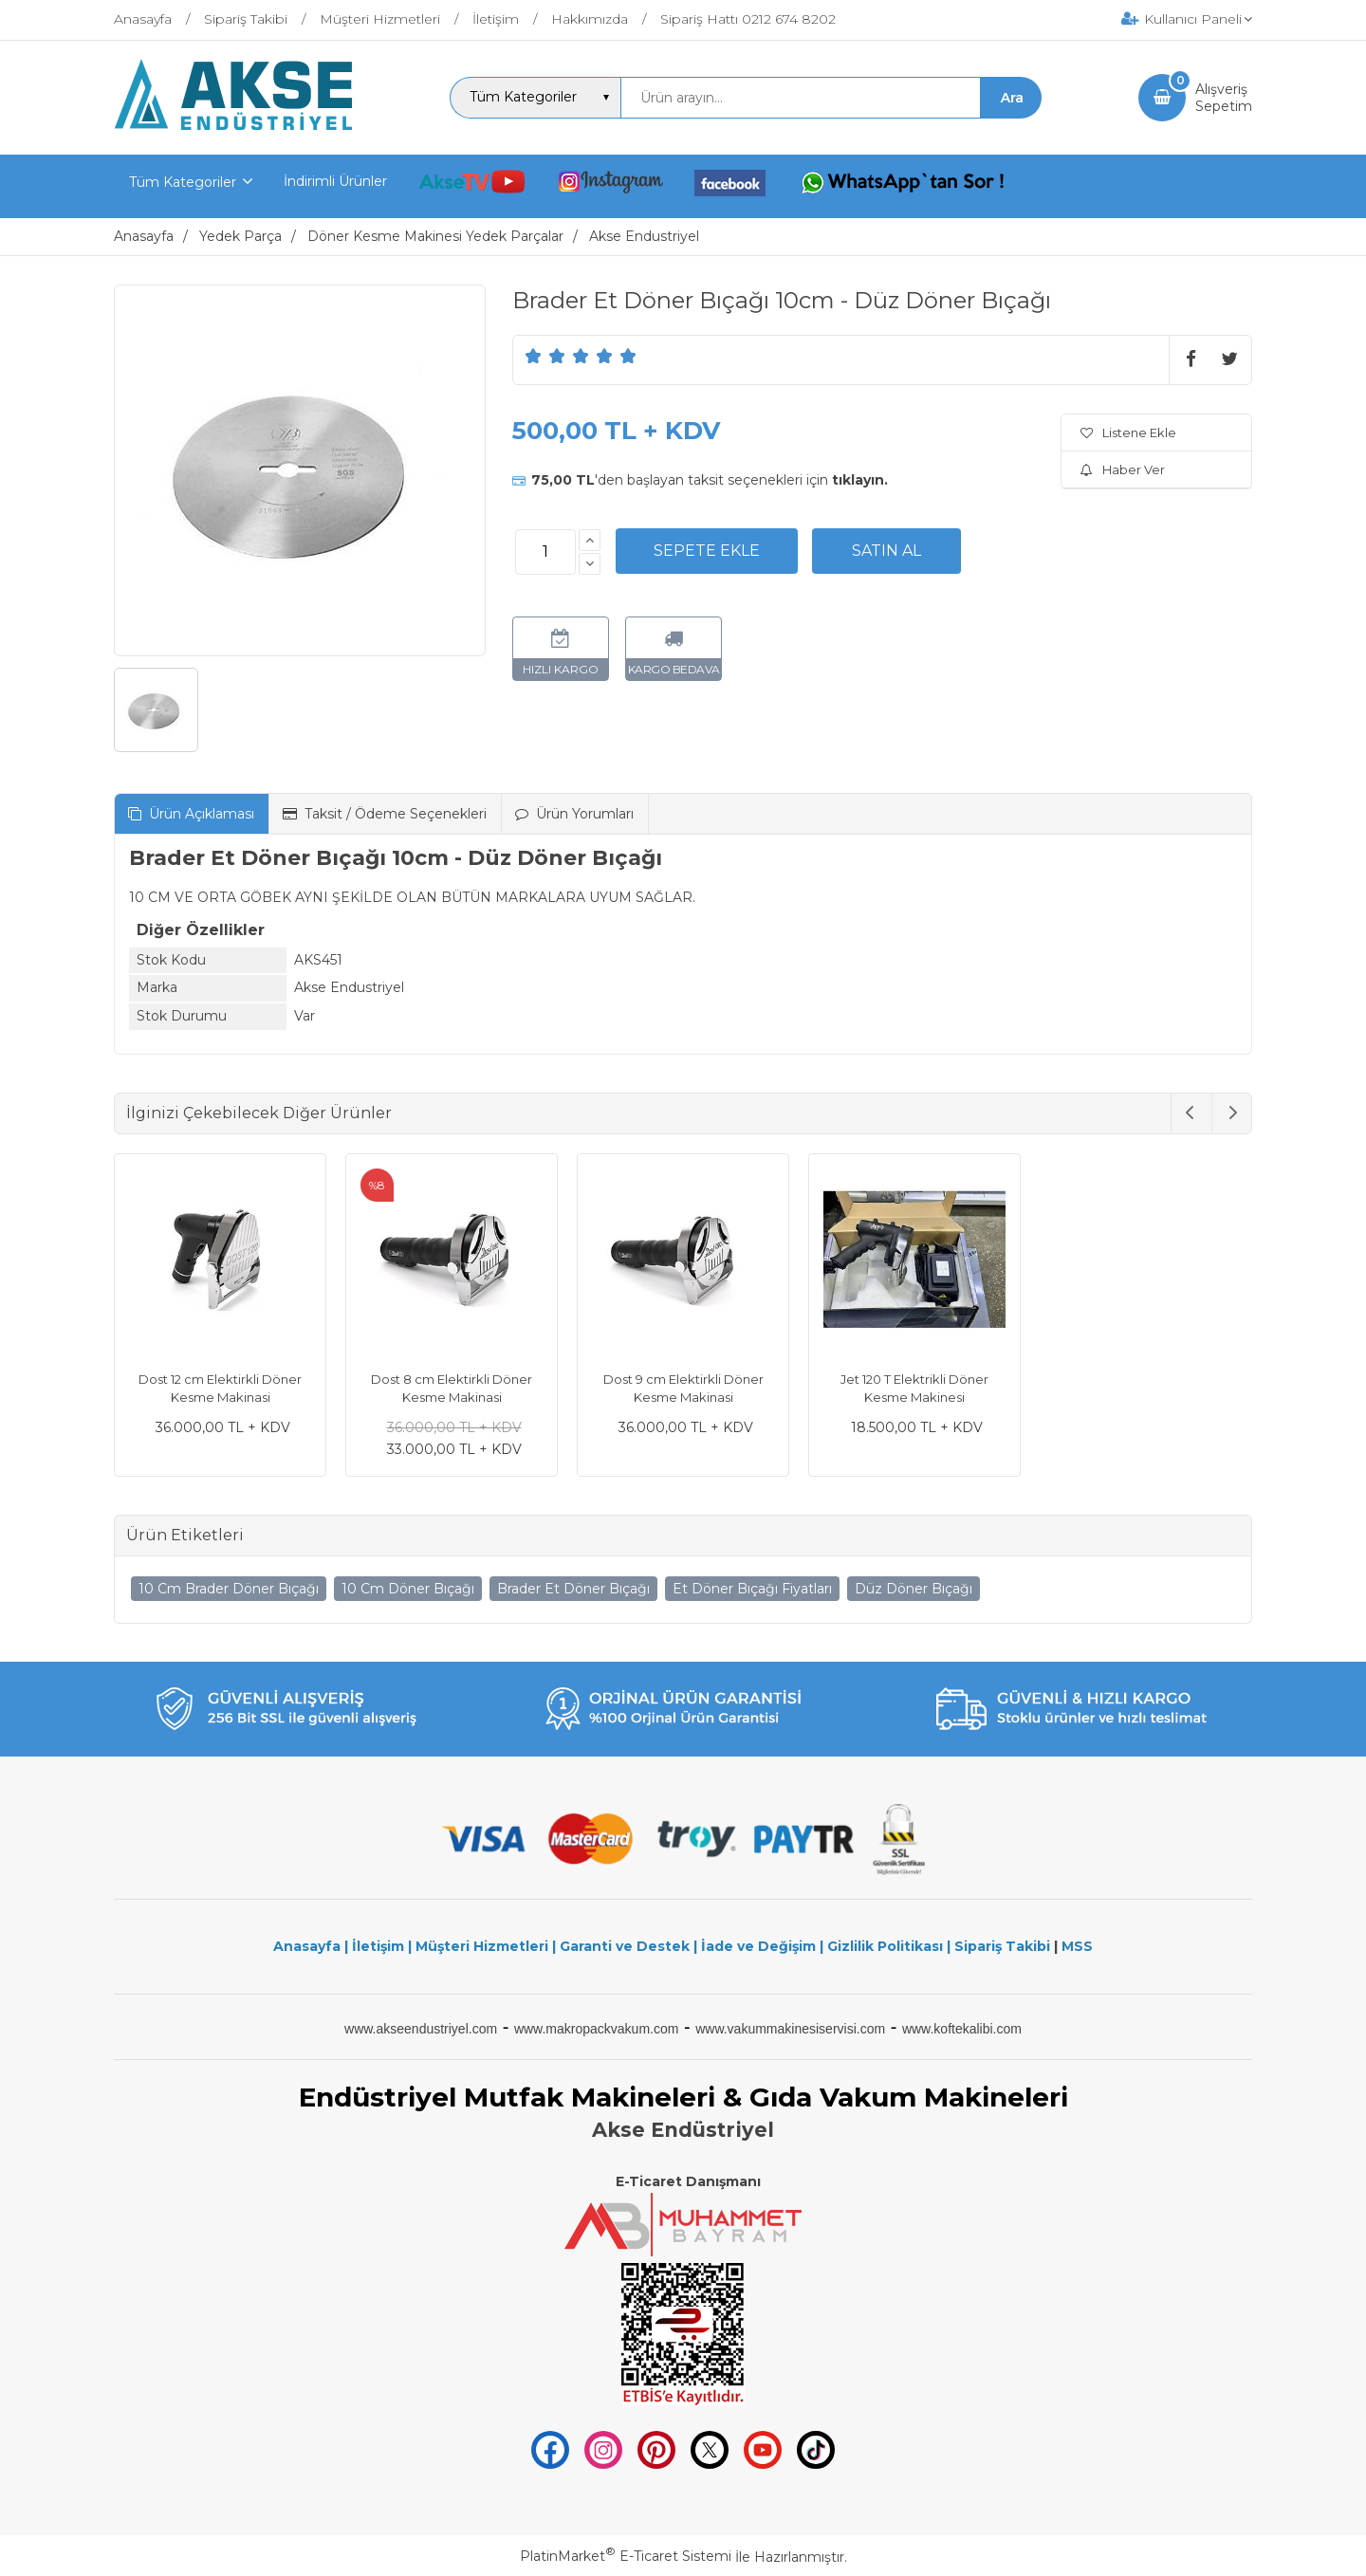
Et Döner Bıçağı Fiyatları (752, 1588)
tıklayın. (860, 479)
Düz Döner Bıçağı (913, 1588)
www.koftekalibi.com (962, 2028)
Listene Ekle (1128, 432)
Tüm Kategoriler (182, 182)
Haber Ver (1122, 469)
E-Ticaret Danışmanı (688, 2181)
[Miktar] (545, 552)
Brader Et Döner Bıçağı (573, 1588)
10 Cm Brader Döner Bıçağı (228, 1588)
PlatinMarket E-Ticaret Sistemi (625, 2556)
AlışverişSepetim (1223, 98)
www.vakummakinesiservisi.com (790, 2028)
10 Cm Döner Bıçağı (408, 1588)
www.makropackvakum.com (596, 2028)
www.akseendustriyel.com (420, 2028)
